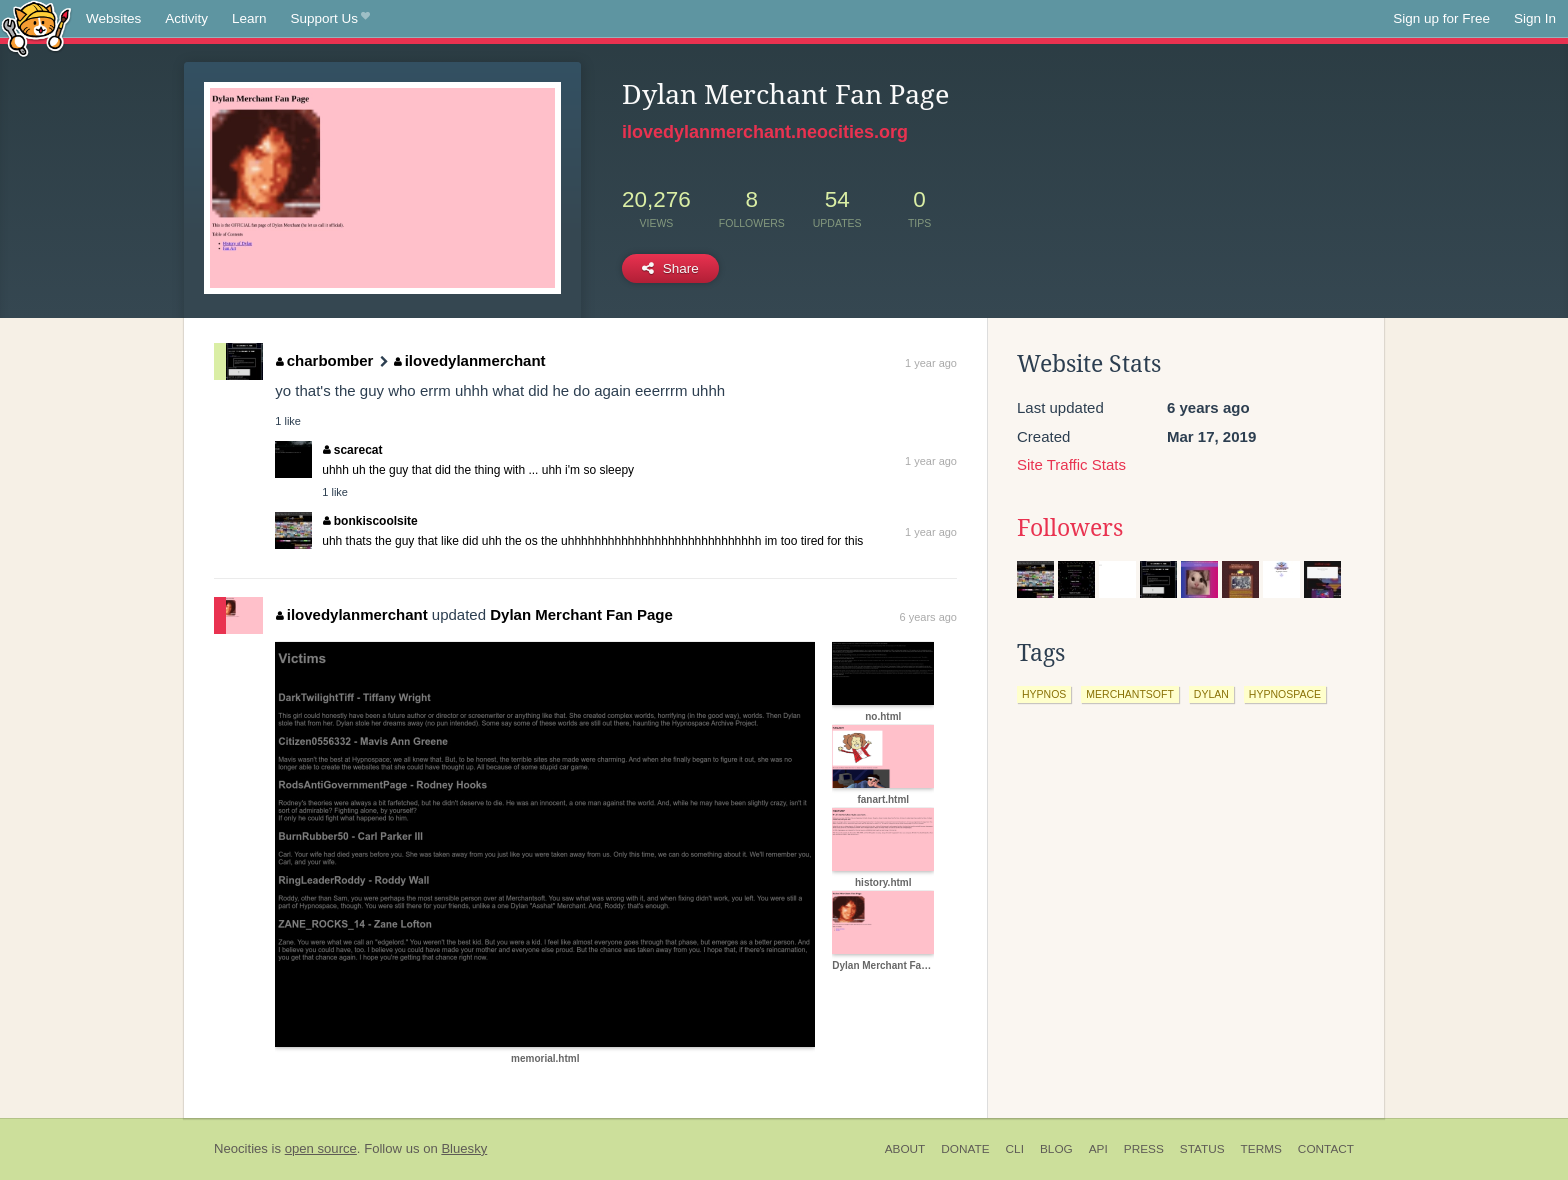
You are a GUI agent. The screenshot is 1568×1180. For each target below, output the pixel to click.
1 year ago (931, 363)
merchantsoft (1130, 694)
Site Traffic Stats (1071, 464)
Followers (1070, 528)
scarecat (352, 450)
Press (1144, 1149)
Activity (186, 18)
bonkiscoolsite (370, 521)
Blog (1056, 1149)
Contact (1326, 1149)
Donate (965, 1149)
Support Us (330, 19)
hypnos (1044, 694)
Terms (1261, 1149)
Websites (113, 18)
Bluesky (464, 1148)
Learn (249, 18)
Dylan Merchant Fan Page (581, 614)
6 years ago (928, 617)
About (905, 1149)
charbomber (324, 360)
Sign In (1535, 18)
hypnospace (1285, 694)
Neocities (241, 1148)
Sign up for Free (1441, 18)
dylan (1211, 694)
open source (321, 1148)
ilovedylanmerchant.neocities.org (765, 132)
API (1098, 1149)
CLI (1015, 1149)
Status (1202, 1149)
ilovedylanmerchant (469, 360)
